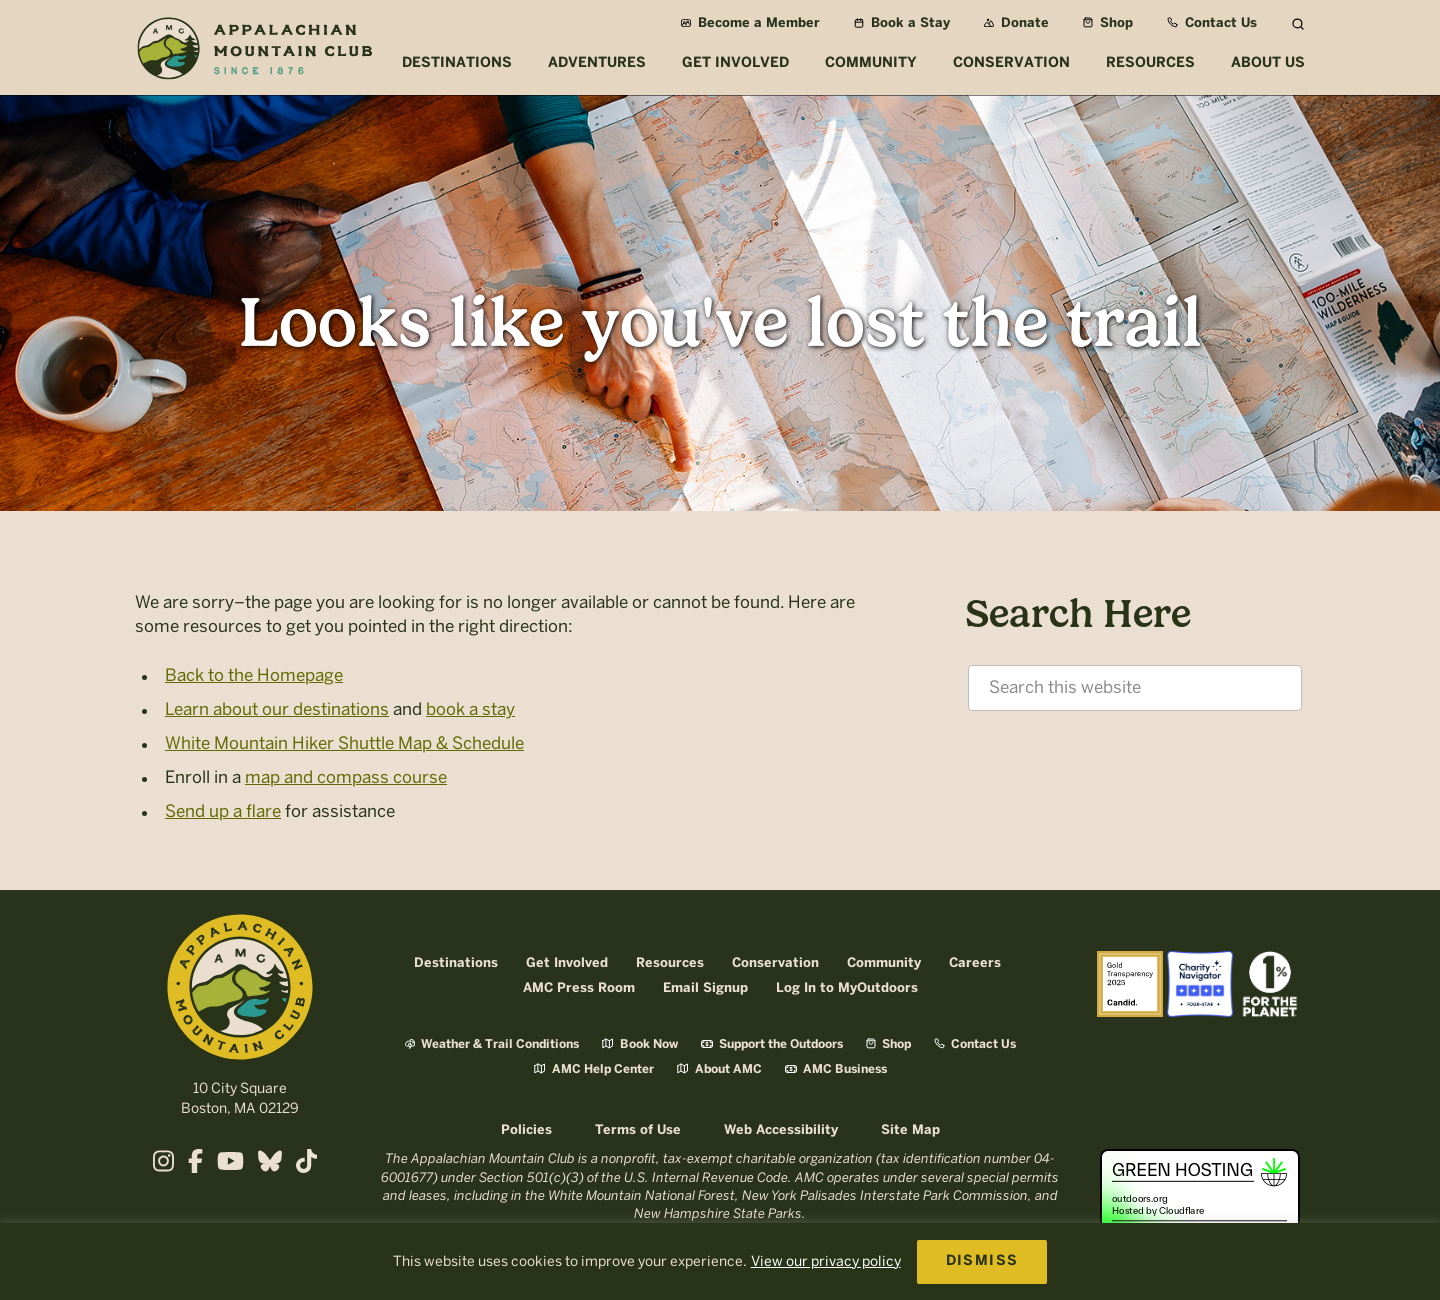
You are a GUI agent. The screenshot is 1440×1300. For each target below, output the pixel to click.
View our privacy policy (826, 1261)
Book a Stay (902, 23)
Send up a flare (223, 811)
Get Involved (567, 963)
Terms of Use (638, 1130)
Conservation (775, 963)
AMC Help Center (594, 1069)
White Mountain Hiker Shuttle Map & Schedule (344, 743)
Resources (670, 963)
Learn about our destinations (277, 709)
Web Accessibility (781, 1130)
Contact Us (1212, 23)
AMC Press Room (579, 988)
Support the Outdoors (772, 1044)
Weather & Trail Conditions (492, 1044)
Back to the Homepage (254, 675)
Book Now (640, 1044)
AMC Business (836, 1069)
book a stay (470, 709)
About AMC (719, 1069)
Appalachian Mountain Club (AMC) (254, 51)
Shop (1108, 23)
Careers (975, 963)
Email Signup (705, 988)
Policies (526, 1130)
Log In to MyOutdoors (847, 988)
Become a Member (750, 23)
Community (884, 963)
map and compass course (346, 777)
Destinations (456, 963)
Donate (1016, 23)
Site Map (910, 1130)
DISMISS (982, 1261)
